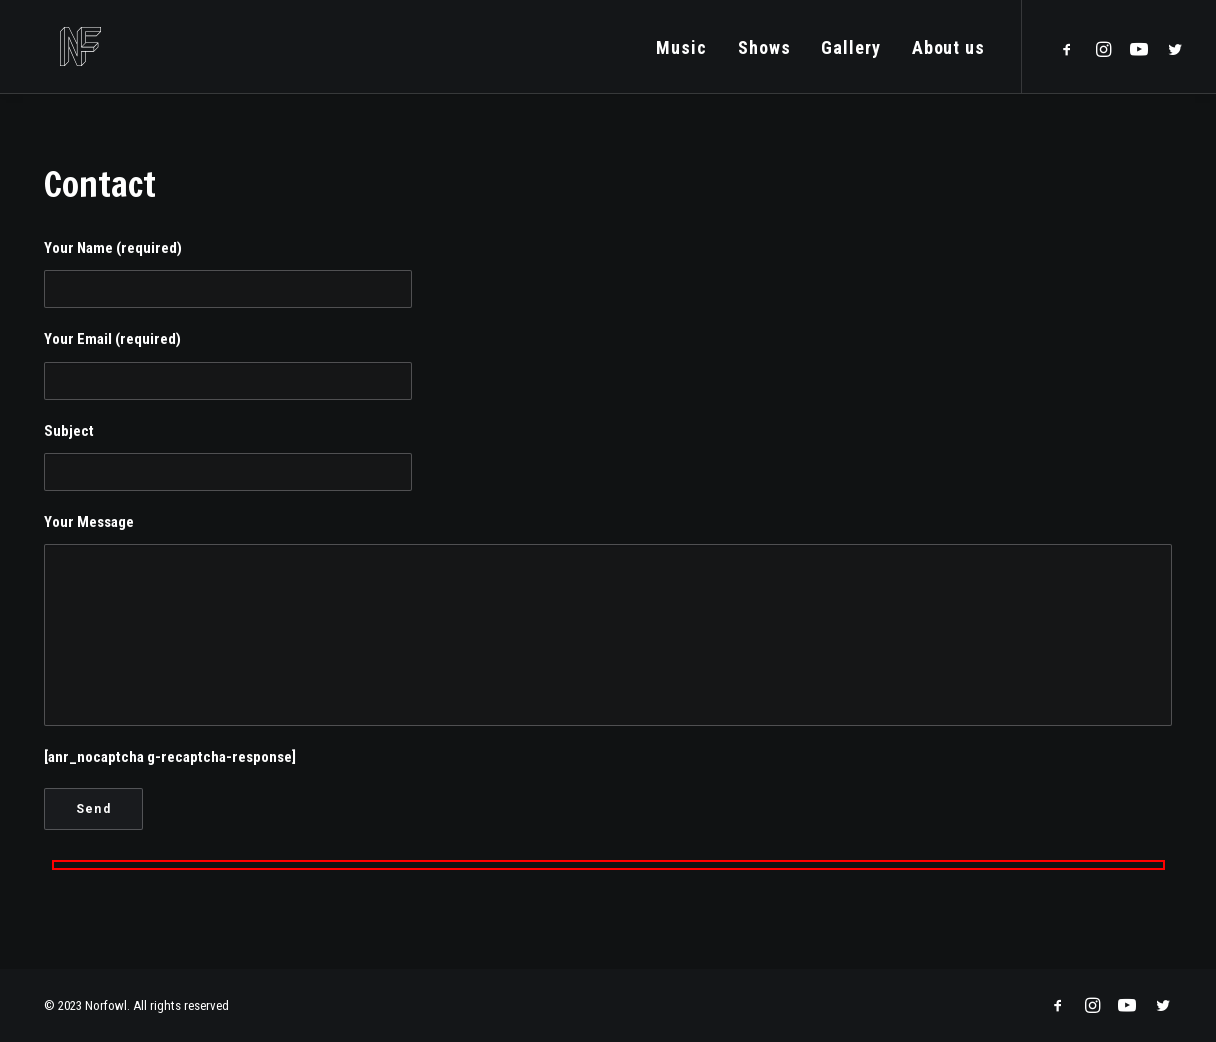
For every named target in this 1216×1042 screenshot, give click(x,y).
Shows (764, 52)
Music (681, 52)
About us (948, 52)
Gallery (850, 52)
